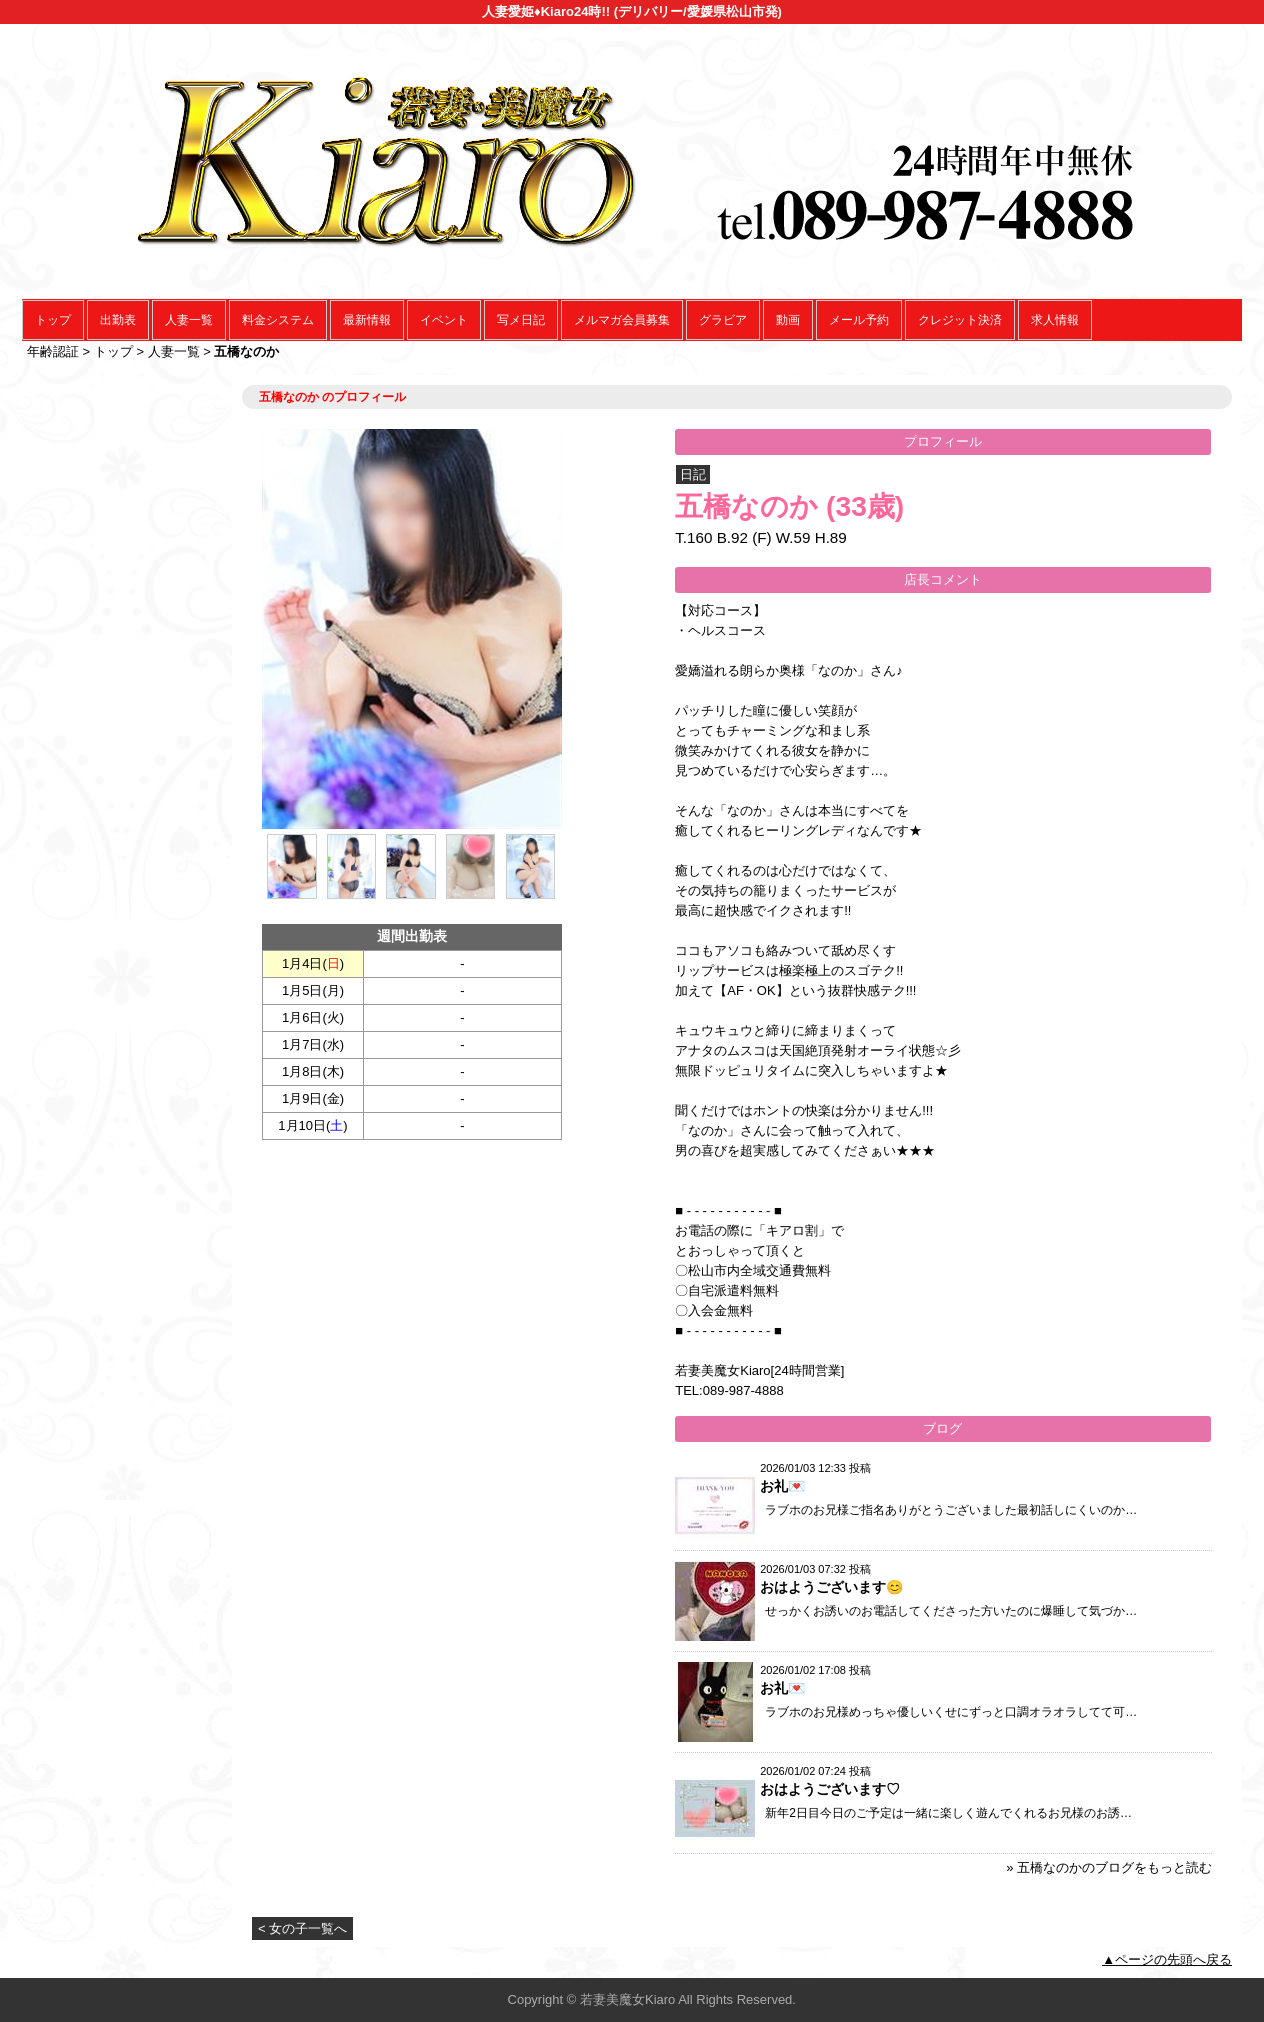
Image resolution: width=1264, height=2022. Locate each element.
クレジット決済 (960, 320)
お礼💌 (782, 1486)
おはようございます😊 (831, 1587)
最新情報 (367, 320)
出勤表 (118, 320)
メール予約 (859, 320)
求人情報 (1055, 320)
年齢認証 (53, 351)
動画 (788, 320)
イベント (444, 320)
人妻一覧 (189, 320)
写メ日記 (521, 320)
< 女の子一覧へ (302, 1928)
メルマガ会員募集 (622, 320)
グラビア (723, 320)
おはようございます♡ (830, 1789)
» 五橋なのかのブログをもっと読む (1109, 1867)
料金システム (278, 320)
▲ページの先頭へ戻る (1167, 1959)
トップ (53, 320)
